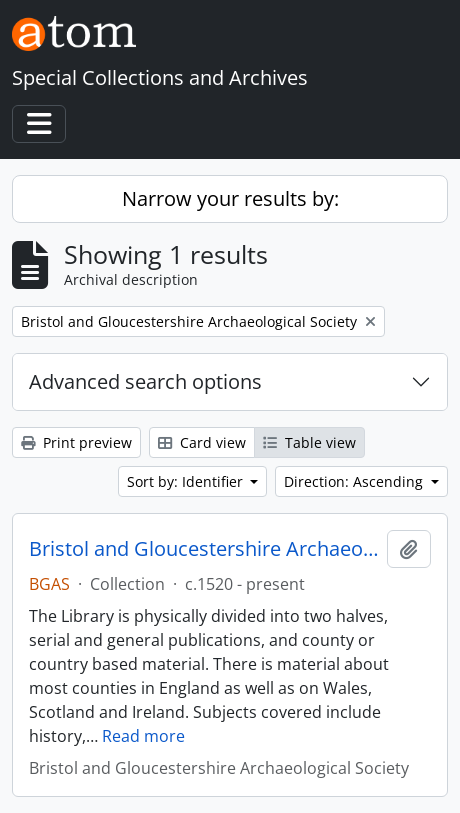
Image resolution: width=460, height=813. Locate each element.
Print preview (76, 442)
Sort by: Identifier (187, 481)
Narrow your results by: (230, 198)
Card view (202, 442)
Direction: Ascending (355, 481)
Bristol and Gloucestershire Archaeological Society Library (204, 549)
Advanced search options (145, 381)
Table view (309, 442)
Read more (143, 736)
